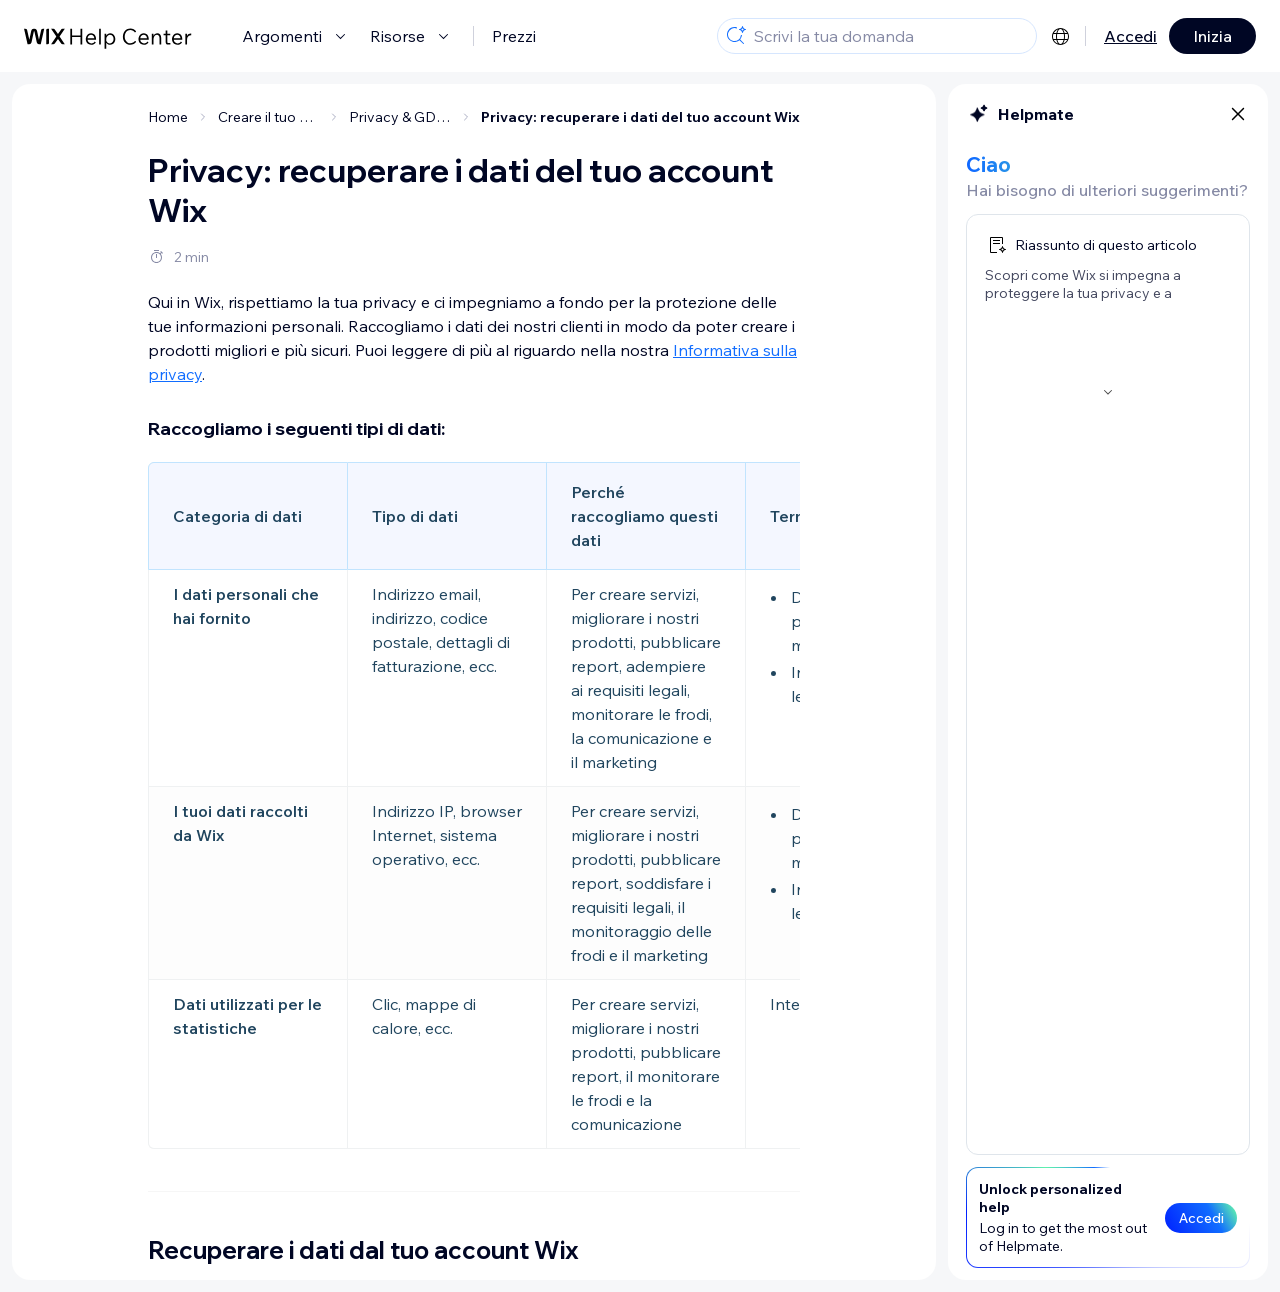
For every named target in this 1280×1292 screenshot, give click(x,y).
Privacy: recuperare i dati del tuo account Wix (640, 117)
